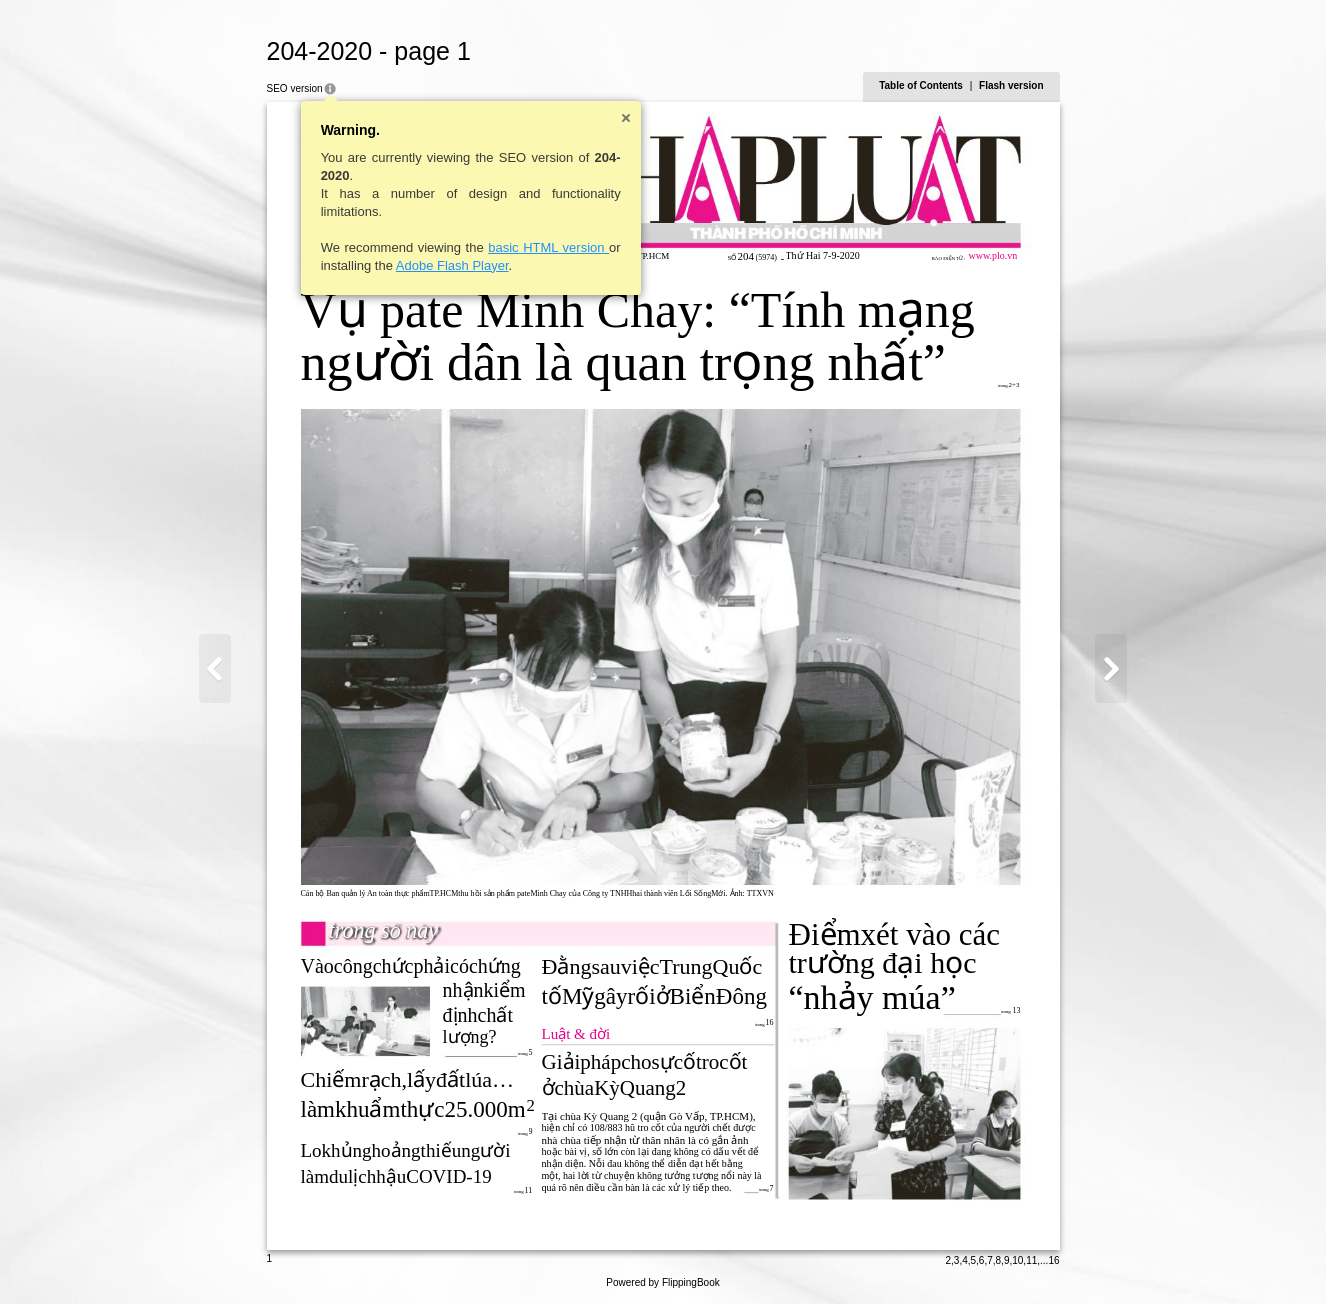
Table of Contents (921, 85)
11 (1031, 1260)
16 (1053, 1260)
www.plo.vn (993, 255)
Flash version (1011, 85)
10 (1017, 1260)
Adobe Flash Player (452, 265)
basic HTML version (548, 247)
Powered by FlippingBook (662, 1282)
